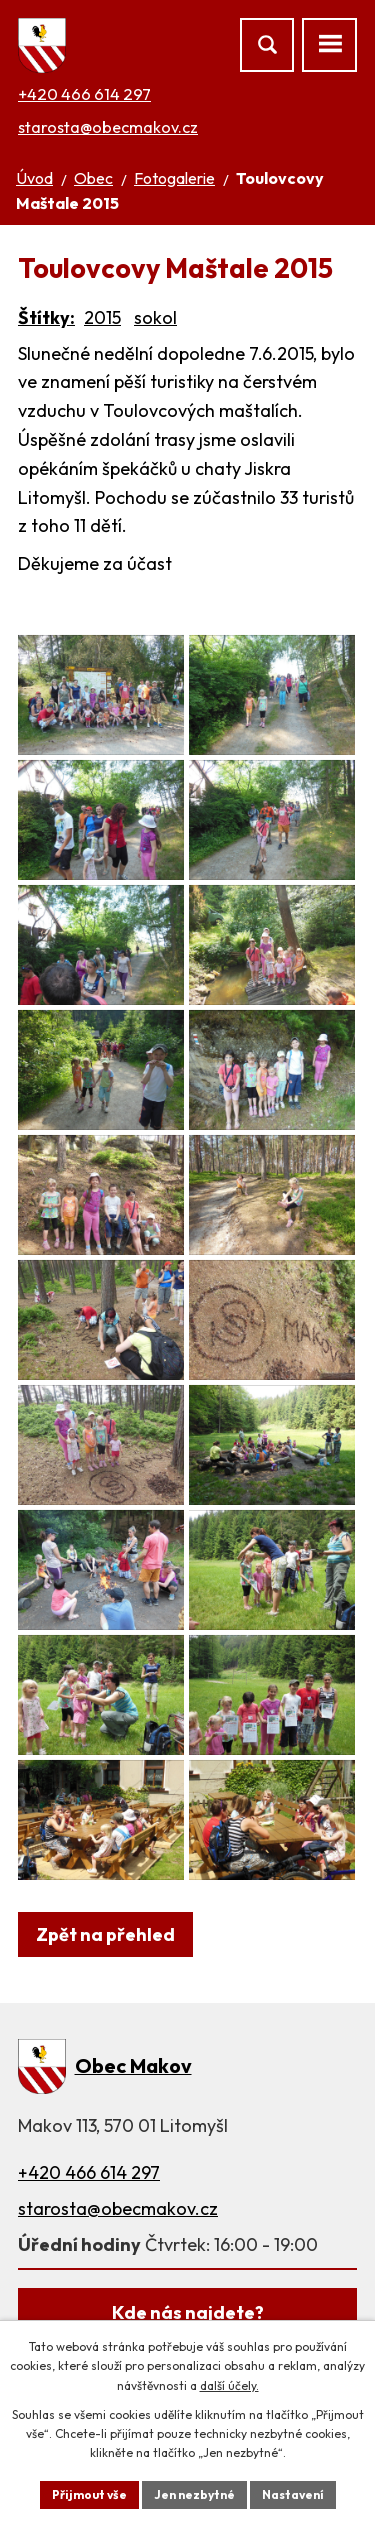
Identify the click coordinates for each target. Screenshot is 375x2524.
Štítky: (46, 317)
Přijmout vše (89, 2494)
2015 (102, 317)
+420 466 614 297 (84, 94)
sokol (155, 317)
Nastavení (293, 2494)
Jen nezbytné (194, 2494)
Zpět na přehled (105, 1934)
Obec (93, 178)
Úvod (34, 178)
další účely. (229, 2385)
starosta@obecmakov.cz (108, 127)
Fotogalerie (174, 178)
